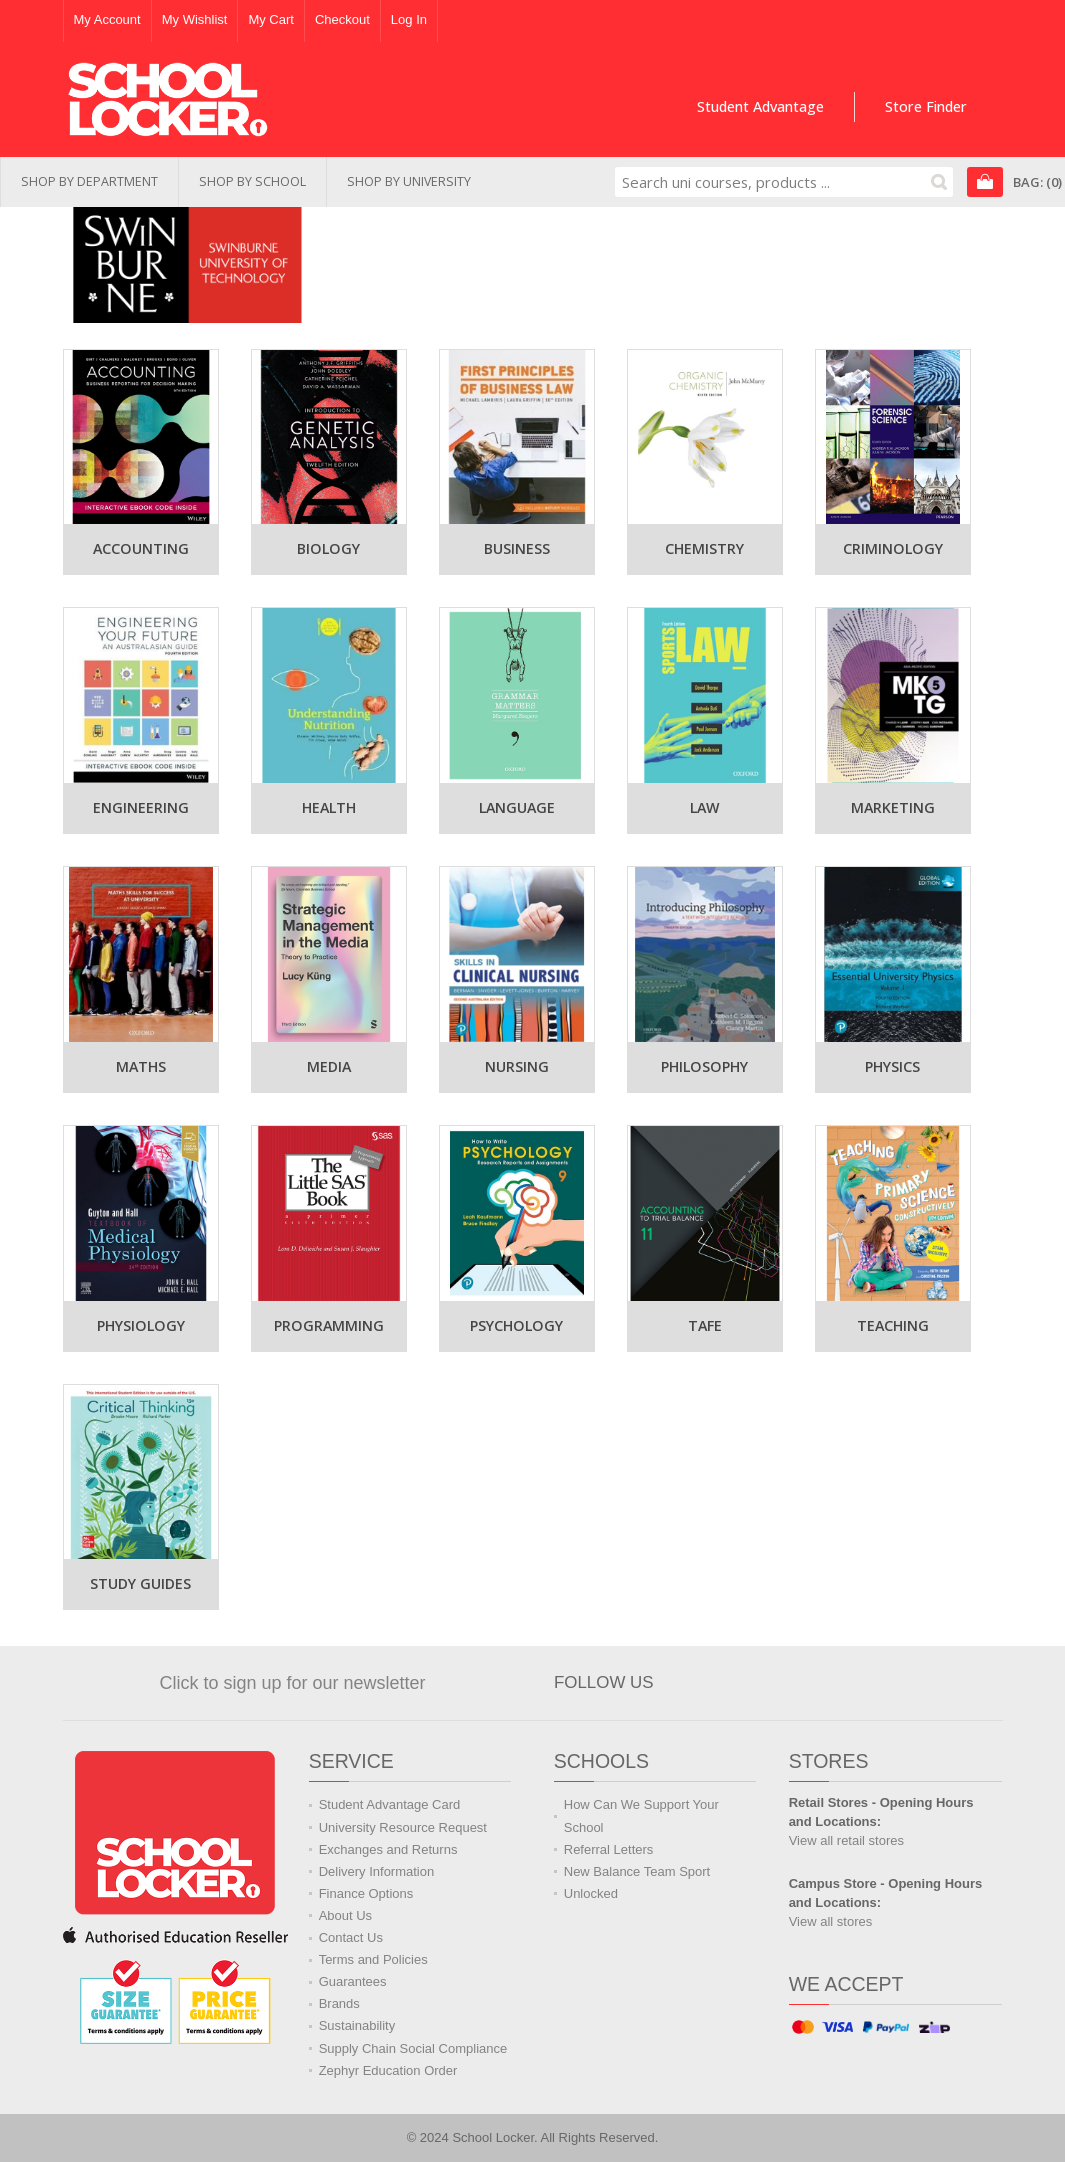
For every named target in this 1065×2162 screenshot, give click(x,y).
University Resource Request (403, 1827)
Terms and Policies (373, 1959)
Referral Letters (609, 1849)
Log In (409, 19)
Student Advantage (760, 106)
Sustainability (357, 2025)
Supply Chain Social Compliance (413, 2048)
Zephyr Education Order (388, 2070)
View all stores (831, 1921)
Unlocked (591, 1893)
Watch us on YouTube (828, 1683)
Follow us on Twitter (783, 1683)
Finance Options (366, 1893)
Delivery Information (377, 1871)
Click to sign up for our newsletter (292, 1683)
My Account (107, 19)
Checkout (342, 19)
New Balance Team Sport (637, 1871)
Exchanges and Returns (388, 1849)
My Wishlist (195, 19)
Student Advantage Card (390, 1804)
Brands (339, 2003)
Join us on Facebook (738, 1683)
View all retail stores (846, 1840)
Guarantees (353, 1981)
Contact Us (351, 1937)
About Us (345, 1915)
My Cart (271, 19)
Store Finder (926, 106)
